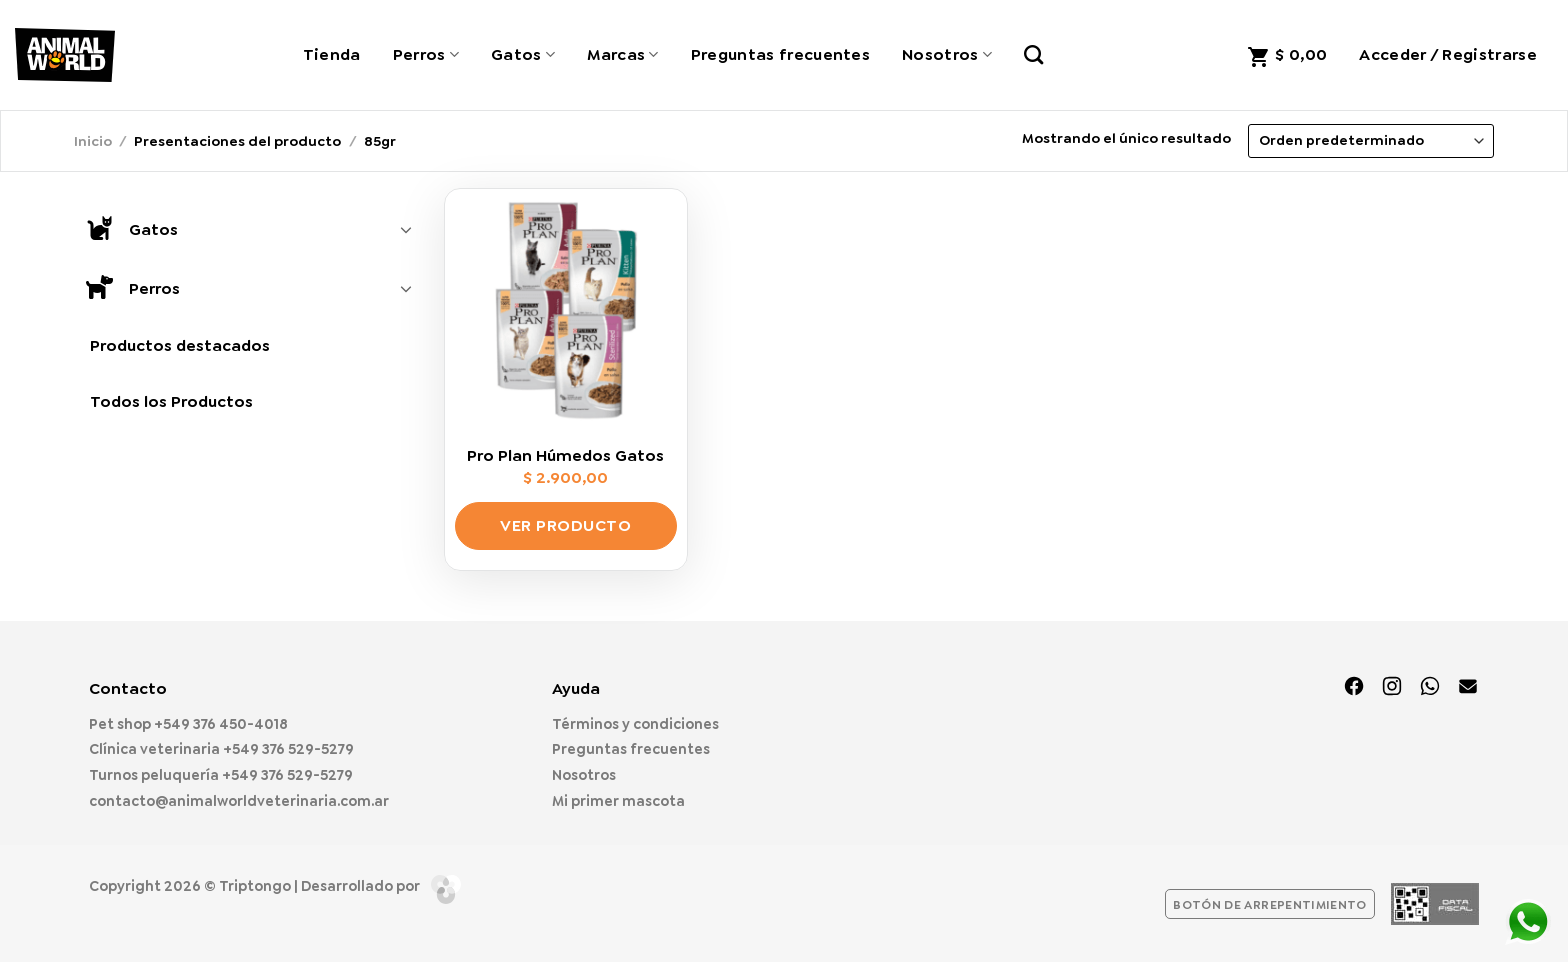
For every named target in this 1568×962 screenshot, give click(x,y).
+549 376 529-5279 (288, 749)
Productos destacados (180, 345)
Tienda (332, 54)
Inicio (93, 141)
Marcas (622, 54)
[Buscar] (1033, 54)
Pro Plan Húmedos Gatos (565, 456)
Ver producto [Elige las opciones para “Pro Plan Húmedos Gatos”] (565, 525)
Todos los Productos (171, 401)
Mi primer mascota (618, 801)
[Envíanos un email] (1468, 688)
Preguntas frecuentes (780, 54)
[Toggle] (406, 229)
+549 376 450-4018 (221, 724)
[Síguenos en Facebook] (1354, 688)
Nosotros (947, 54)
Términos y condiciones (635, 724)
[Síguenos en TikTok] (1430, 688)
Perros (426, 54)
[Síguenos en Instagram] (1392, 688)
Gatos (523, 54)
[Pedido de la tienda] (1371, 141)
